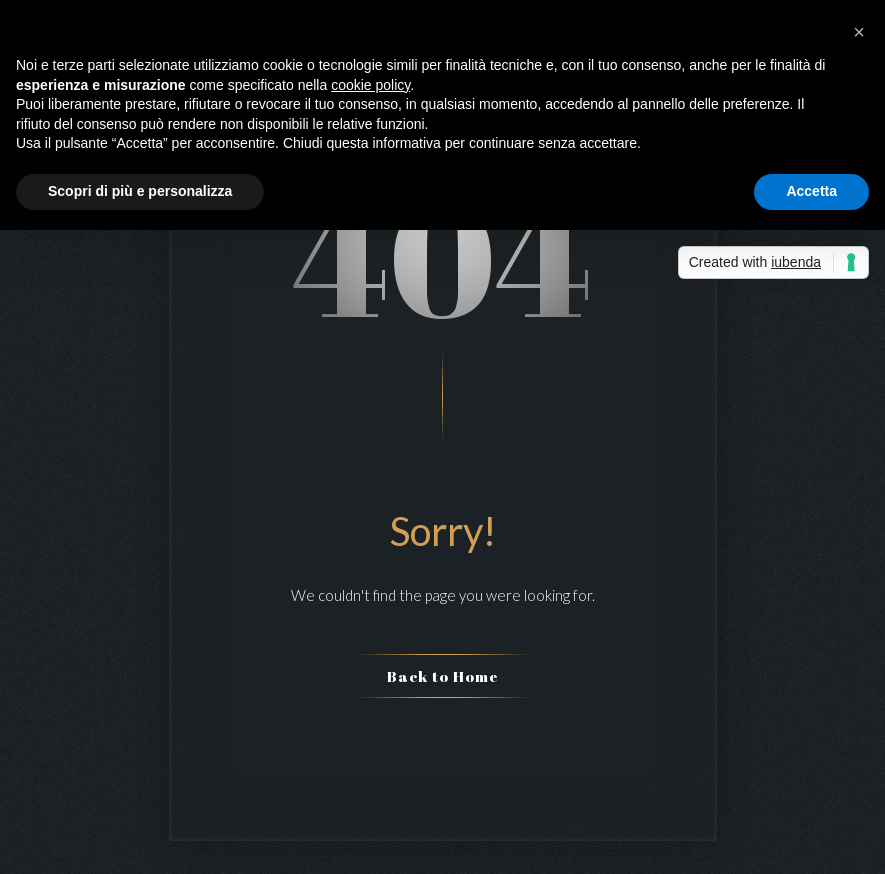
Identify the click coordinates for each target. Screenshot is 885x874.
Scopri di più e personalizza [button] (140, 191)
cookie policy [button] (370, 85)
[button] (859, 32)
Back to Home (443, 676)
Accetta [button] (811, 191)
